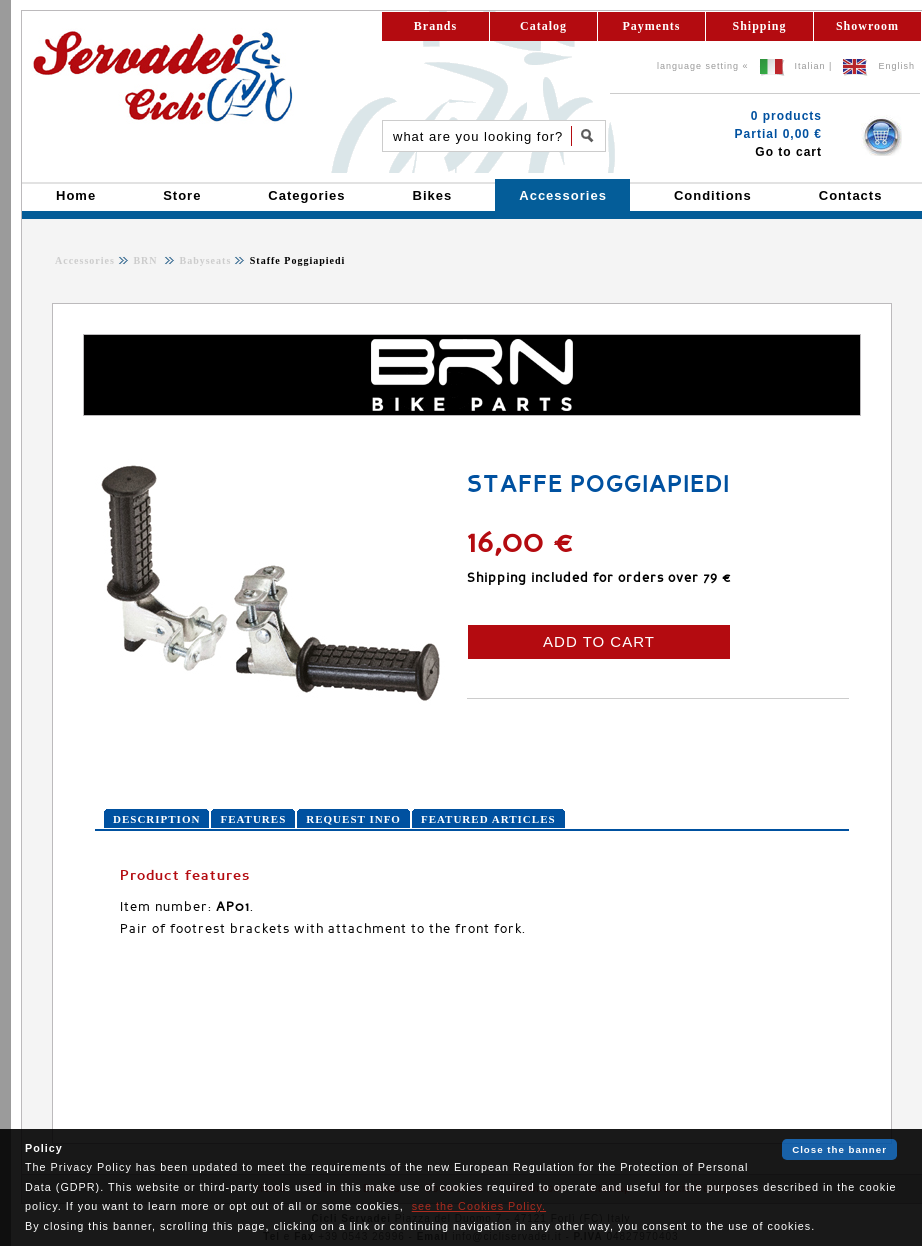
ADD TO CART (599, 641)
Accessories (85, 260)
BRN (147, 260)
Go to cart (788, 152)
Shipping (759, 26)
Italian (810, 66)
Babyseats (203, 260)
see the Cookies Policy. (479, 1206)
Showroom (867, 26)
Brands (435, 26)
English (896, 66)
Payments (652, 26)
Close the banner (839, 1149)
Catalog (543, 26)
